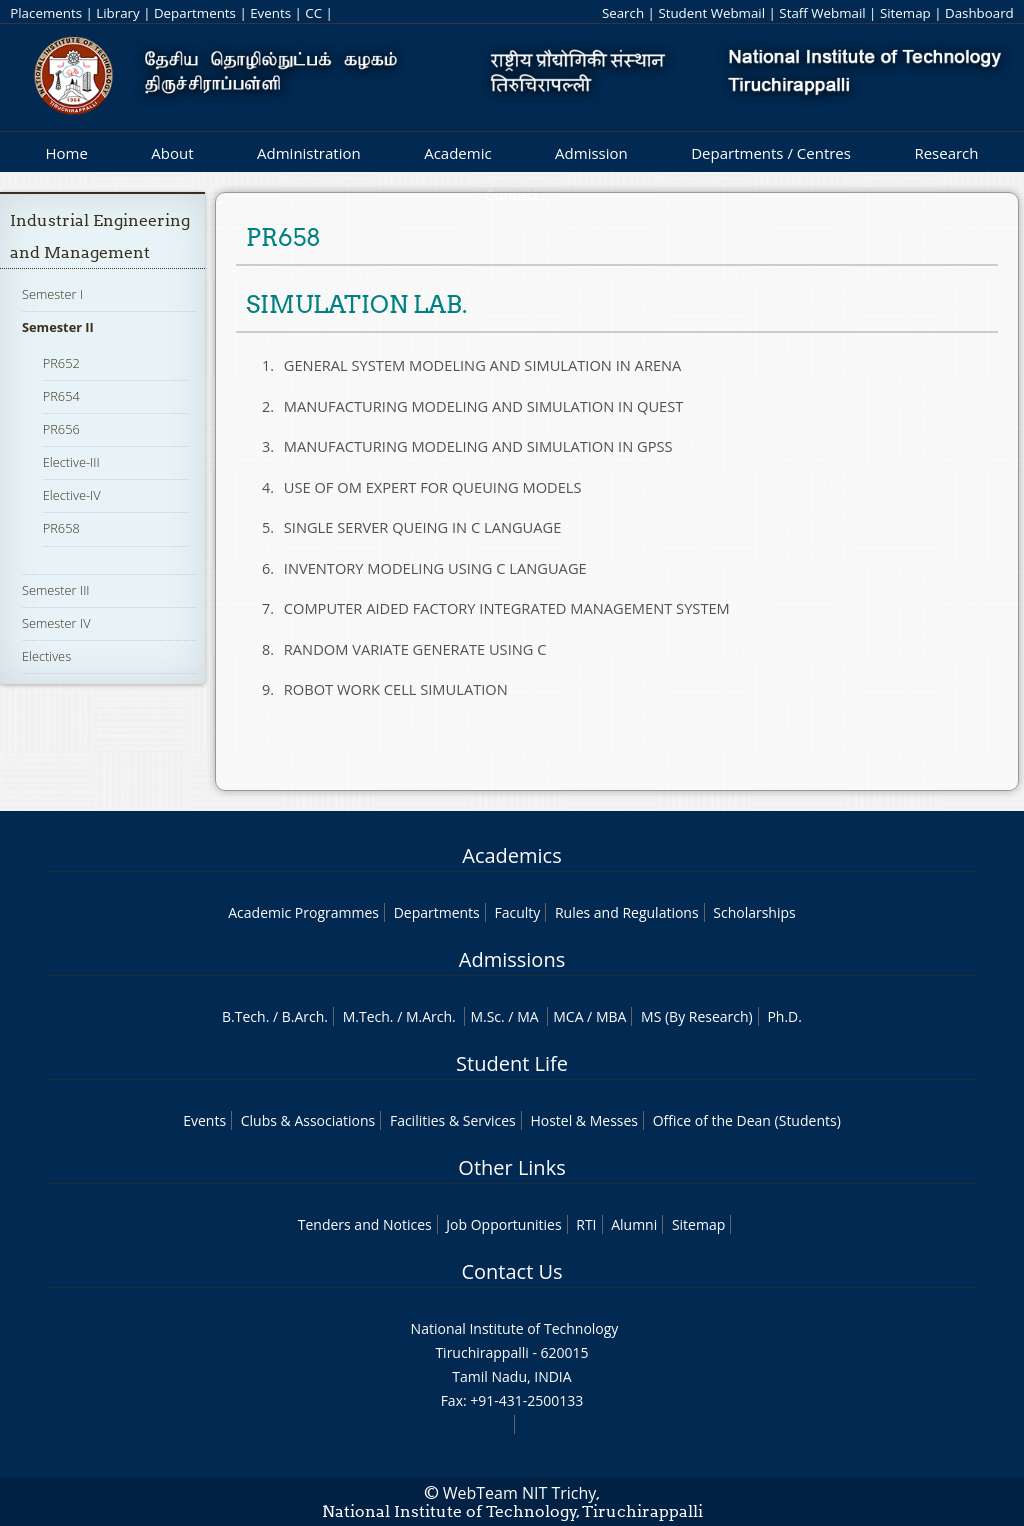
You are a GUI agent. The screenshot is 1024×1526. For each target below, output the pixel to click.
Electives (46, 656)
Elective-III (71, 462)
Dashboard (979, 13)
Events (270, 13)
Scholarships (754, 912)
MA (527, 1016)
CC (313, 13)
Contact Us (511, 1271)
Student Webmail (711, 13)
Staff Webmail (822, 13)
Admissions (512, 959)
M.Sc (485, 1016)
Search (623, 13)
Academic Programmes (303, 912)
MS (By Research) (697, 1016)
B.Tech (244, 1016)
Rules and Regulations (627, 912)
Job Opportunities (503, 1224)
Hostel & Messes (584, 1120)
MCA (568, 1016)
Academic (457, 153)
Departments (195, 13)
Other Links (511, 1167)
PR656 (61, 429)
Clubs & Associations (308, 1120)
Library (117, 13)
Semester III (56, 590)
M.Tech (366, 1016)
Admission (591, 153)
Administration (309, 153)
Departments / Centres (771, 153)
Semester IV (56, 623)
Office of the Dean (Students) (747, 1120)
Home (66, 153)
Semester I (52, 294)
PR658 (61, 528)
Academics (511, 855)
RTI (586, 1224)
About (172, 153)
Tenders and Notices (365, 1224)
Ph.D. (784, 1016)
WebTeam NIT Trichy (520, 1493)
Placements (46, 13)
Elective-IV (72, 495)
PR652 (61, 363)
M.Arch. (431, 1016)
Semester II (58, 327)
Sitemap (905, 13)
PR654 (61, 396)
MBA (611, 1016)
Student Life (512, 1063)
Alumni (634, 1224)
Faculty (517, 912)
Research (946, 153)
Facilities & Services (453, 1120)
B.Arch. (305, 1016)
